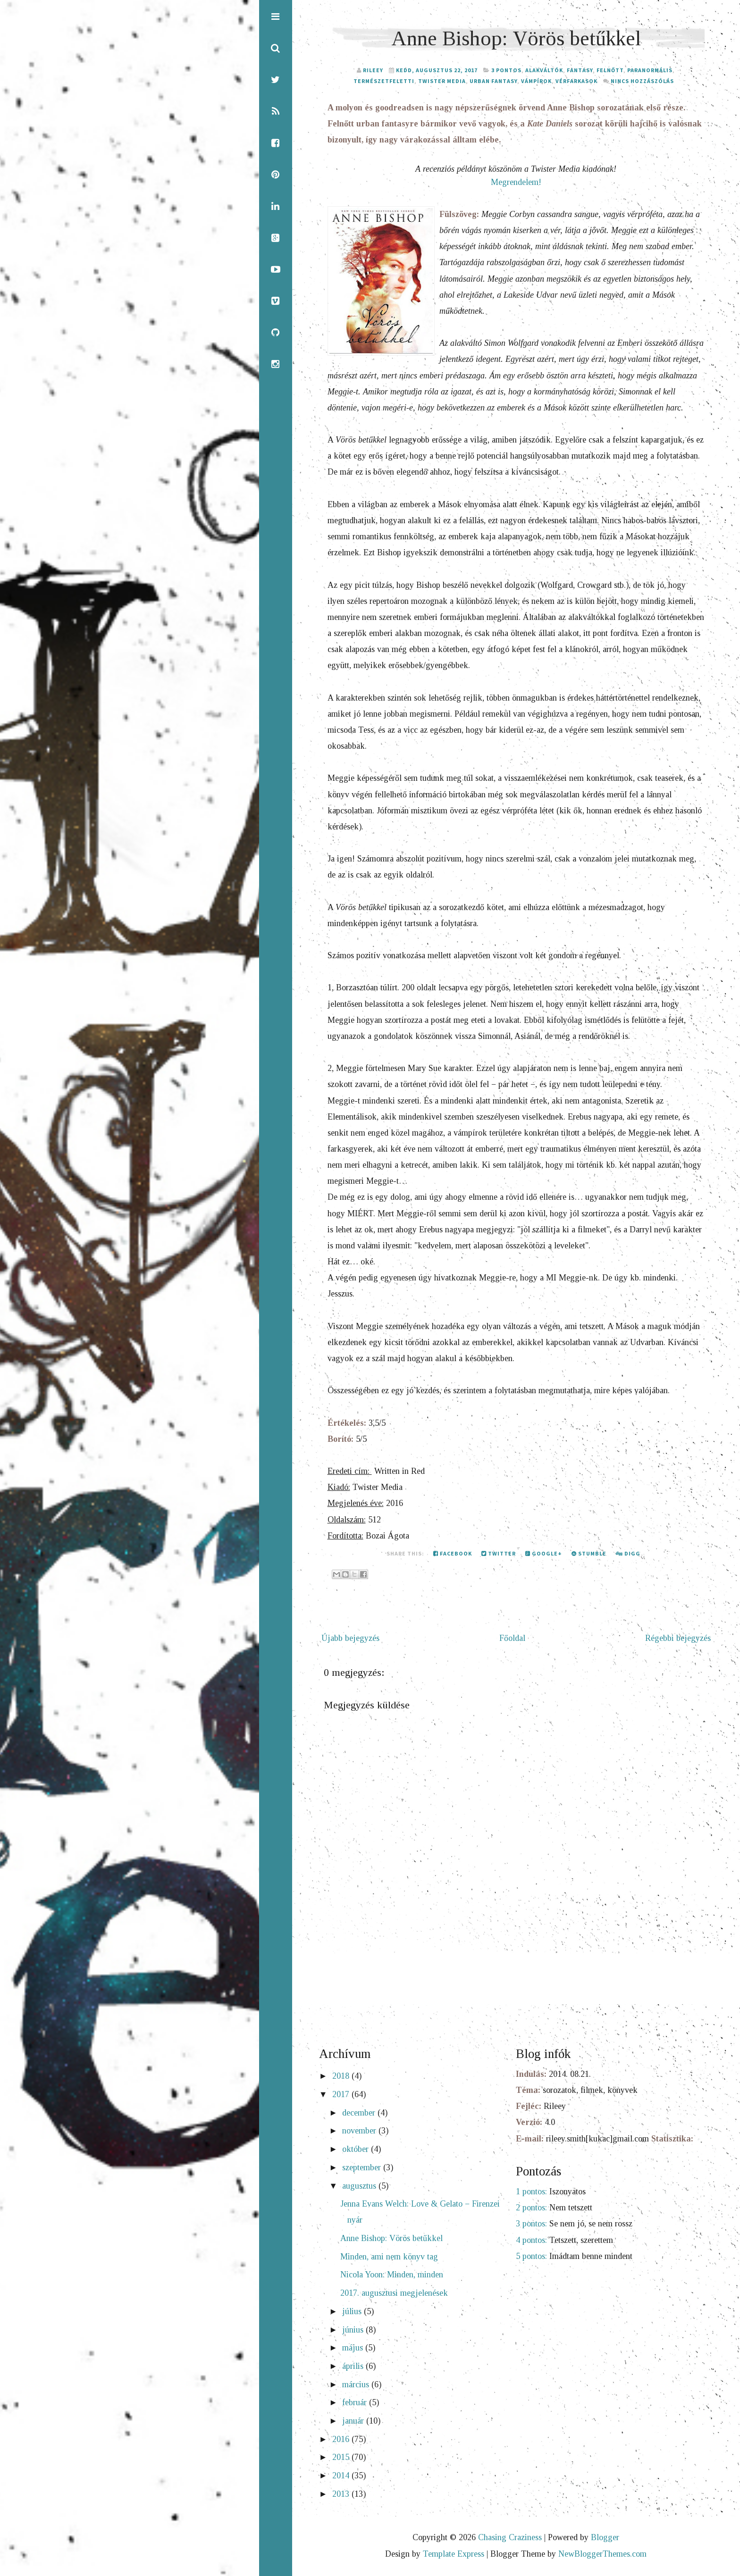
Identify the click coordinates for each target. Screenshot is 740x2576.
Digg (628, 1554)
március (356, 2386)
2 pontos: (531, 2209)
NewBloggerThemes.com (602, 2555)
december (360, 2114)
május (353, 2349)
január (354, 2422)
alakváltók (544, 70)
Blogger (605, 2539)
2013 (342, 2495)
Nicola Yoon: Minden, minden (391, 2276)
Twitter (498, 1554)
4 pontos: (531, 2241)
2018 (342, 2078)
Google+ (543, 1554)
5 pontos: (531, 2257)
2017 (342, 2095)
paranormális (650, 70)
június (354, 2331)
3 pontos (506, 70)
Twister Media (442, 80)
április (354, 2367)
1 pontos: (531, 2193)
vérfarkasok (576, 80)
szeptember (362, 2169)
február (355, 2404)
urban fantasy (493, 80)
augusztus (360, 2187)
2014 (342, 2477)
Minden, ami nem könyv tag (389, 2258)
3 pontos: (531, 2225)
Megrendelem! (516, 182)
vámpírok (536, 80)
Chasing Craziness (510, 2539)
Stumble (589, 1554)
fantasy (580, 70)
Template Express (453, 2555)
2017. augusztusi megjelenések (394, 2294)
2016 (342, 2440)
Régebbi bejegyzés (678, 1639)
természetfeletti (383, 80)
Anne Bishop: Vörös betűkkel (516, 38)
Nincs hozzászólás (642, 80)
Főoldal (512, 1639)
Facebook (452, 1554)
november (360, 2132)
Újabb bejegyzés (350, 1639)
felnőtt (610, 70)
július (353, 2312)
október (356, 2150)
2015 (342, 2459)
